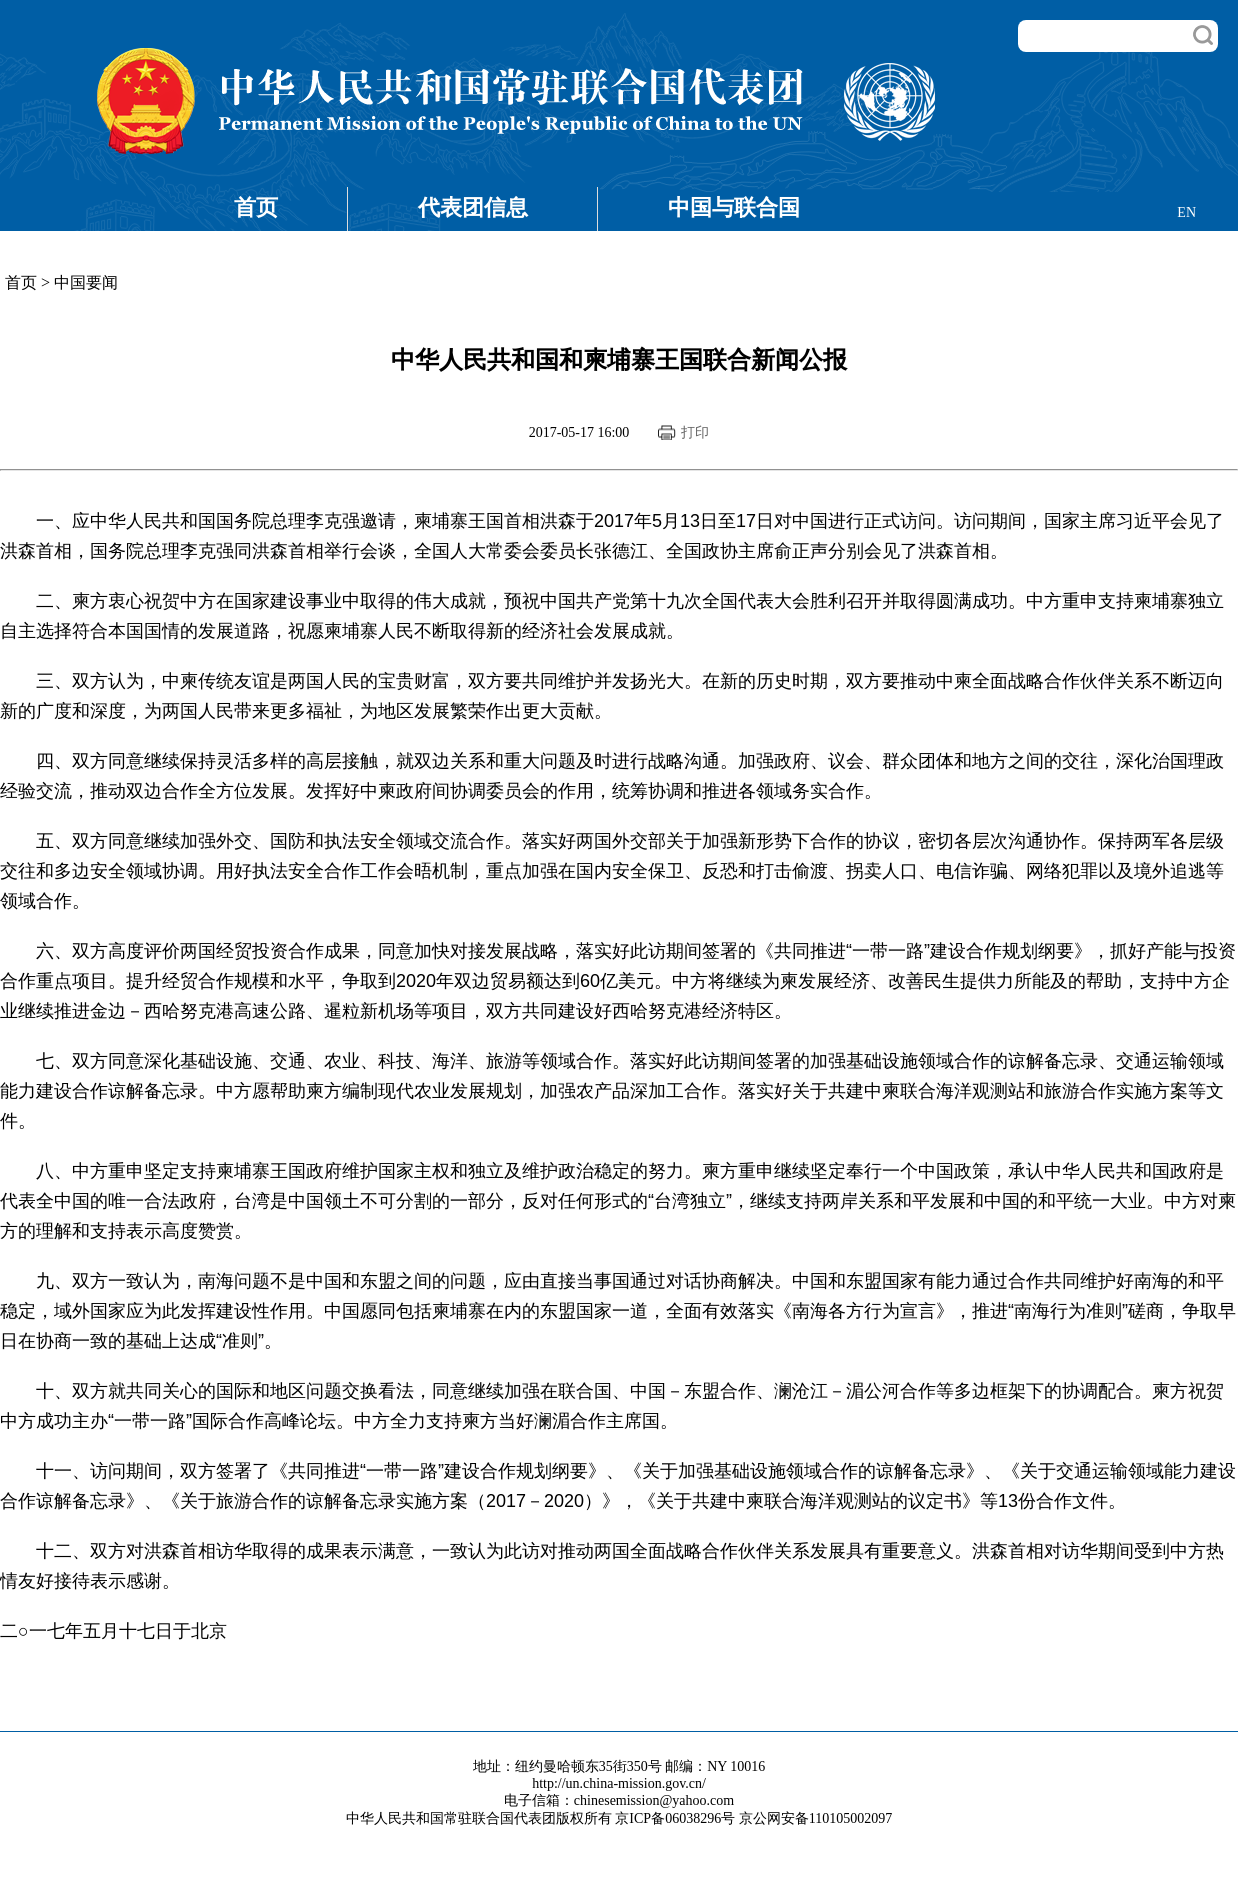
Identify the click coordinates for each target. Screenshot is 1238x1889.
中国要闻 (86, 282)
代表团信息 (473, 207)
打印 (695, 432)
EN (1186, 212)
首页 (256, 207)
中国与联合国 (734, 207)
